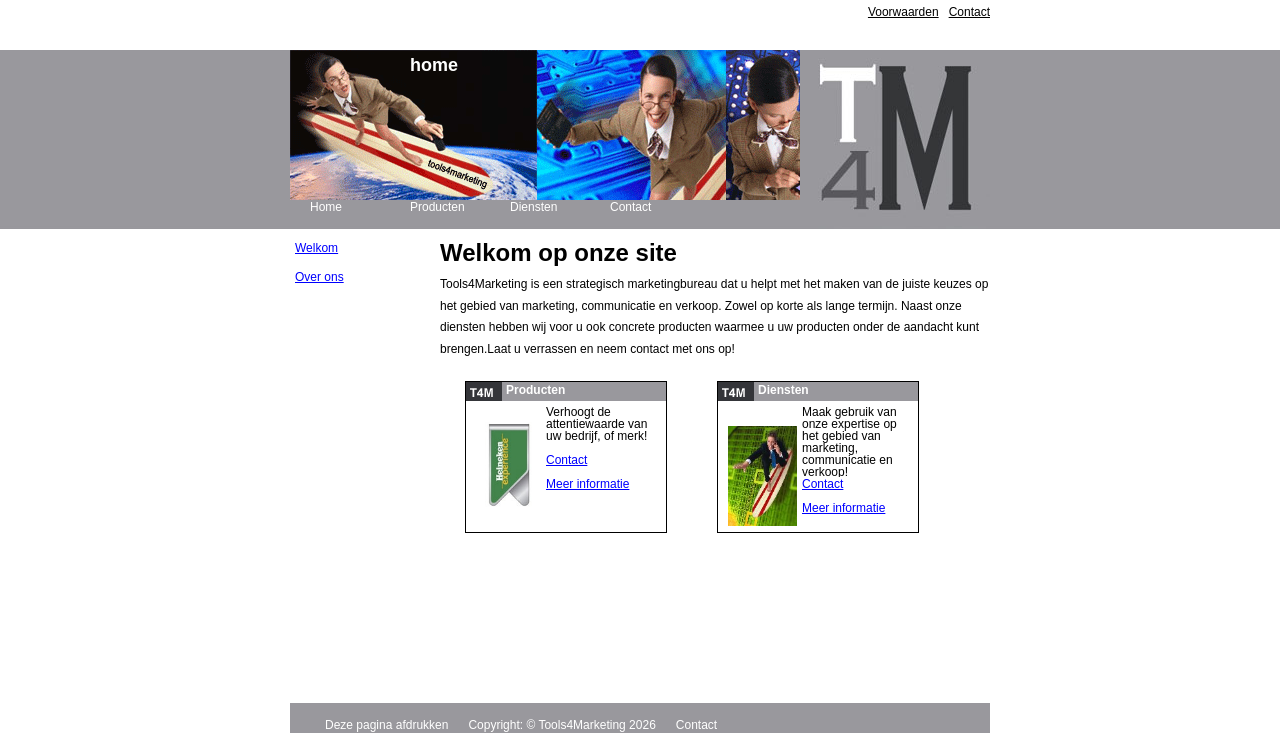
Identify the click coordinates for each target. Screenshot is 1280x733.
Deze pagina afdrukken (386, 725)
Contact (969, 12)
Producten (437, 207)
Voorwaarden (903, 12)
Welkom (316, 248)
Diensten (533, 207)
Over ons (319, 277)
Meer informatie (587, 484)
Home (326, 207)
